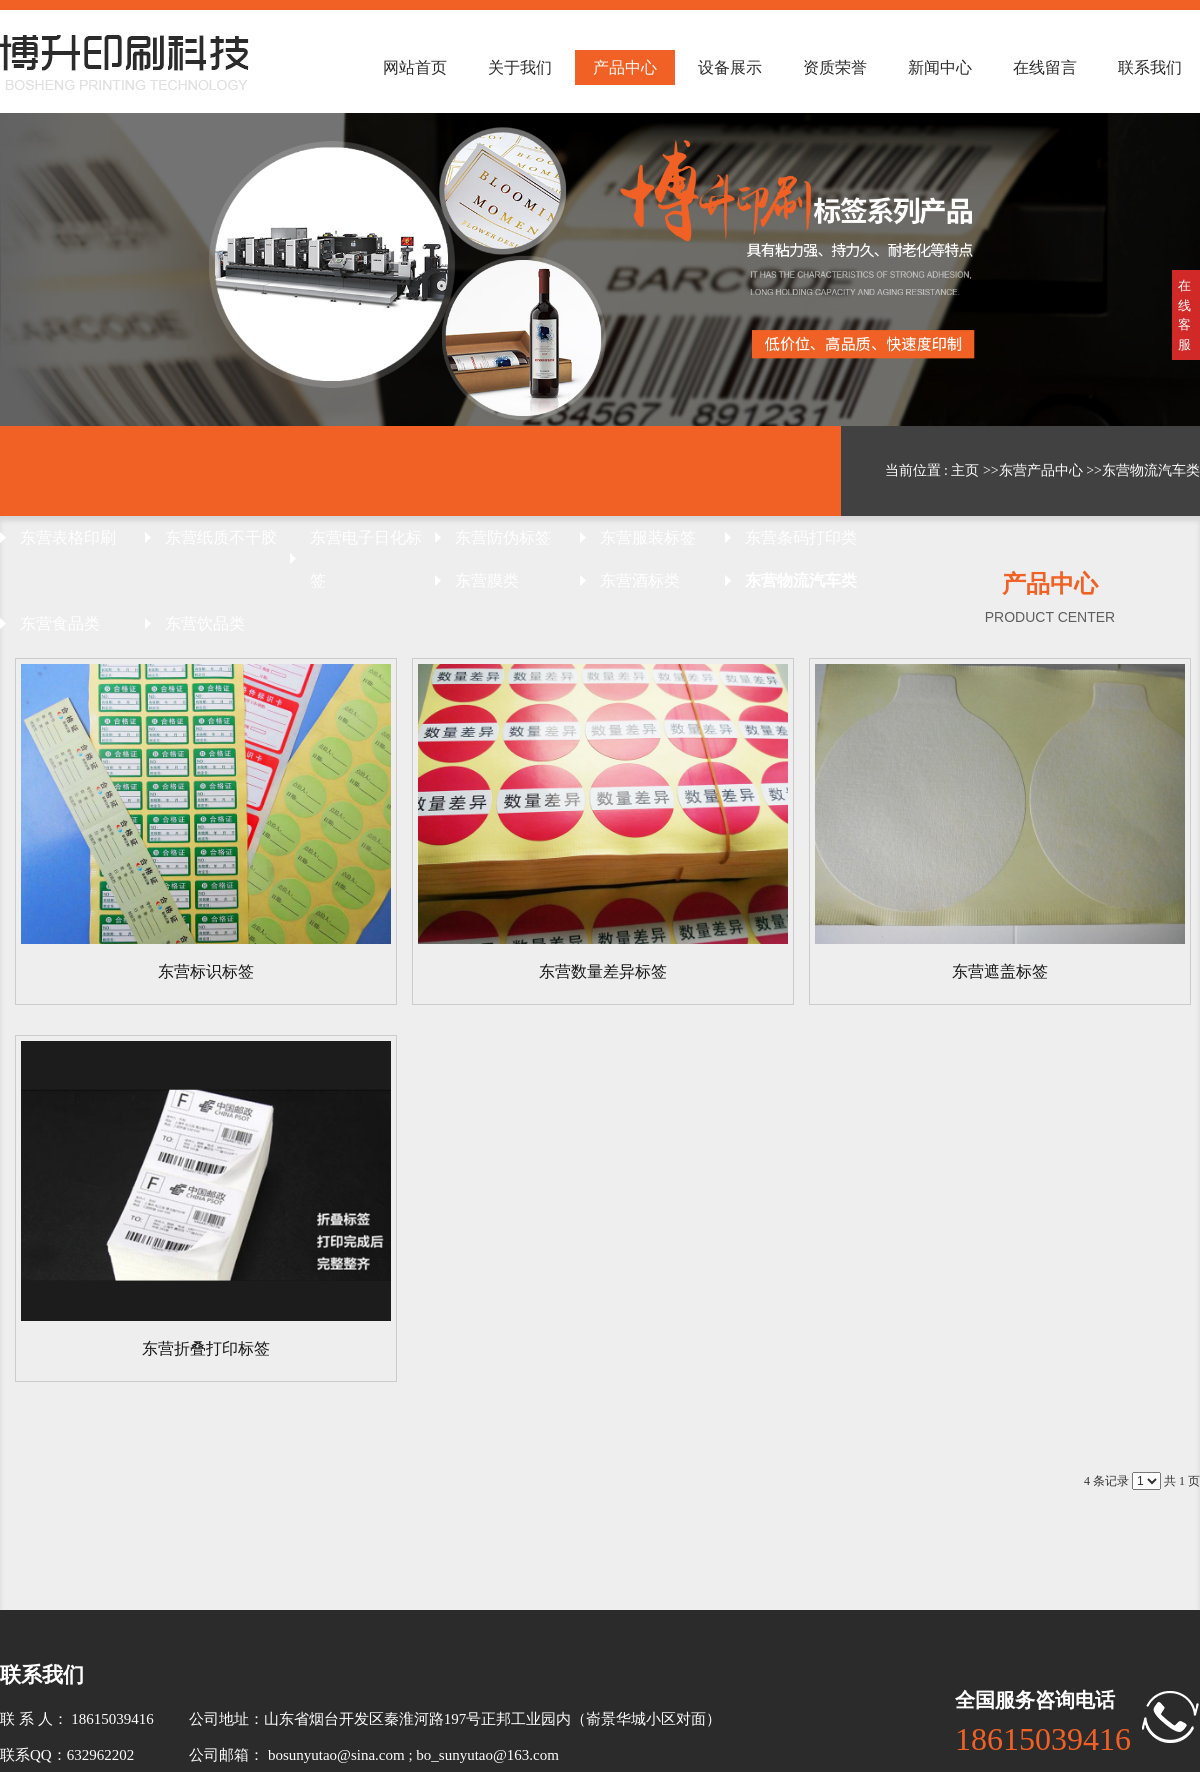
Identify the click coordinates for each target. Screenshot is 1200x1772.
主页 (965, 470)
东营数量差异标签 (603, 971)
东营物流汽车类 (1151, 470)
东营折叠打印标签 (206, 1348)
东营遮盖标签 (1000, 971)
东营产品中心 (1041, 470)
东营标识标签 (206, 971)
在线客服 (1184, 315)
